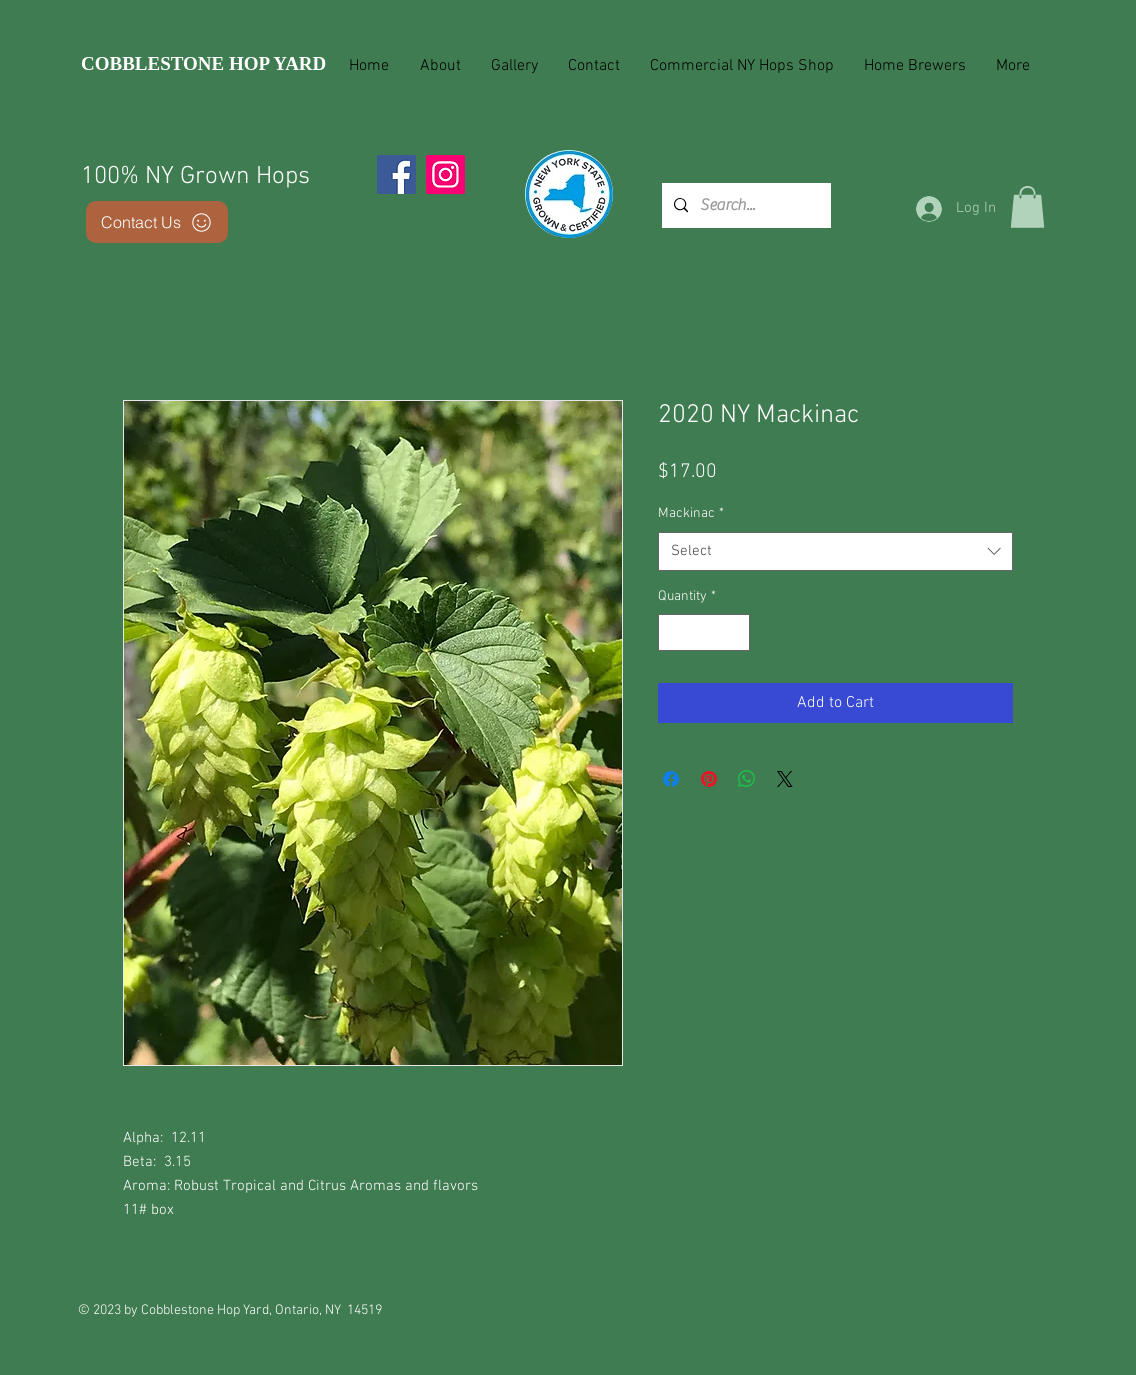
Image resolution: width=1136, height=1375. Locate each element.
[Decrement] (673, 632)
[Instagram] (445, 174)
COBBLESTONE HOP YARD (203, 63)
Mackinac (691, 513)
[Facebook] (396, 174)
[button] (1027, 207)
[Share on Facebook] (671, 779)
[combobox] (835, 551)
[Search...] (744, 205)
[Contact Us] (157, 222)
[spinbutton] (704, 632)
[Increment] (734, 632)
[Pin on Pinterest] (709, 779)
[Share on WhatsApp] (747, 779)
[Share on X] (785, 779)
